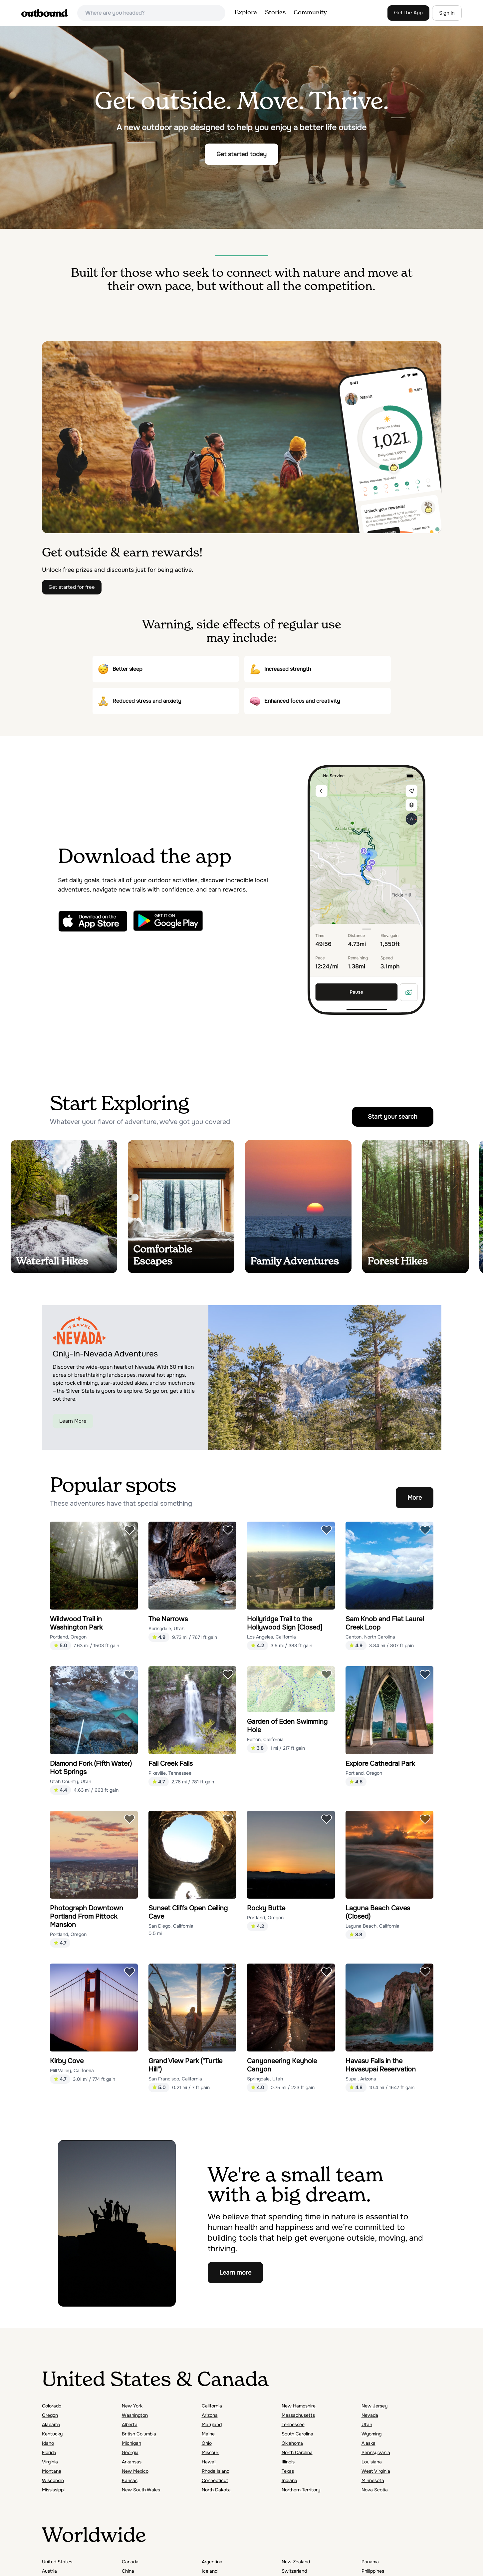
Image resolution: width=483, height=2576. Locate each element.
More (414, 1497)
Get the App (408, 12)
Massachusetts (298, 2415)
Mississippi (53, 2490)
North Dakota (216, 2490)
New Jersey (374, 2406)
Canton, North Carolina (370, 1637)
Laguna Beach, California (372, 1926)
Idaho (48, 2443)
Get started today (241, 154)
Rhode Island (215, 2471)
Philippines (373, 2571)
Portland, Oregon (68, 1637)
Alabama (51, 2424)
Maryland (212, 2424)
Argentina (212, 2562)
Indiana (289, 2480)
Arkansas (131, 2462)
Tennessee (293, 2424)
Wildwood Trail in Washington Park (76, 1623)
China (128, 2571)
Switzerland (294, 2571)
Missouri (210, 2452)
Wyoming (371, 2434)
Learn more (235, 2272)
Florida (49, 2452)
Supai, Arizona (361, 2079)
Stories (275, 13)
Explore (246, 13)
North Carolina (297, 2452)
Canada (130, 2562)
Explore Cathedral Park (380, 1763)
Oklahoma (292, 2443)
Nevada (370, 2415)
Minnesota (373, 2480)
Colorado (51, 2406)
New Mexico (135, 2471)
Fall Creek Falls (170, 1763)
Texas (288, 2471)
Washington (135, 2415)
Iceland (209, 2571)
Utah (367, 2424)
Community (310, 13)
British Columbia (139, 2434)
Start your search (392, 1116)
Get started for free (72, 587)
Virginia (50, 2462)
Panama (370, 2562)
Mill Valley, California (72, 2070)
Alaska (368, 2443)
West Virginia (376, 2471)
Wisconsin (53, 2480)
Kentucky (52, 2434)
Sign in (447, 13)
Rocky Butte (266, 1908)
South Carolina (297, 2434)
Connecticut (215, 2480)
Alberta (129, 2424)
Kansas (129, 2480)
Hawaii (209, 2462)
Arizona (210, 2415)
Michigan (131, 2443)
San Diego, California (170, 1926)
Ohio (207, 2443)
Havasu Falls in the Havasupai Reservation (381, 2065)
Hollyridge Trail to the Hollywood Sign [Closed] (284, 1623)
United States (57, 2562)
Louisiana (372, 2462)
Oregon (50, 2415)
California (212, 2406)
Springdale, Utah (166, 1629)
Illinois (288, 2462)
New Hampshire (299, 2406)
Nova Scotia (375, 2490)
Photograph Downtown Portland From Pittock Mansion (86, 1916)
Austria (49, 2571)
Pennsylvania (376, 2452)
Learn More (73, 1421)
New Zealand (296, 2562)
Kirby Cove (67, 2061)
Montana (51, 2471)
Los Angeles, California (271, 1637)
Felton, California (265, 1739)
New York (132, 2406)
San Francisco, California (175, 2079)
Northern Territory (301, 2490)
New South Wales (141, 2490)
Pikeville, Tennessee (169, 1773)
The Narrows (168, 1619)
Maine (208, 2434)
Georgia (130, 2452)
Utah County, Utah (70, 1781)
